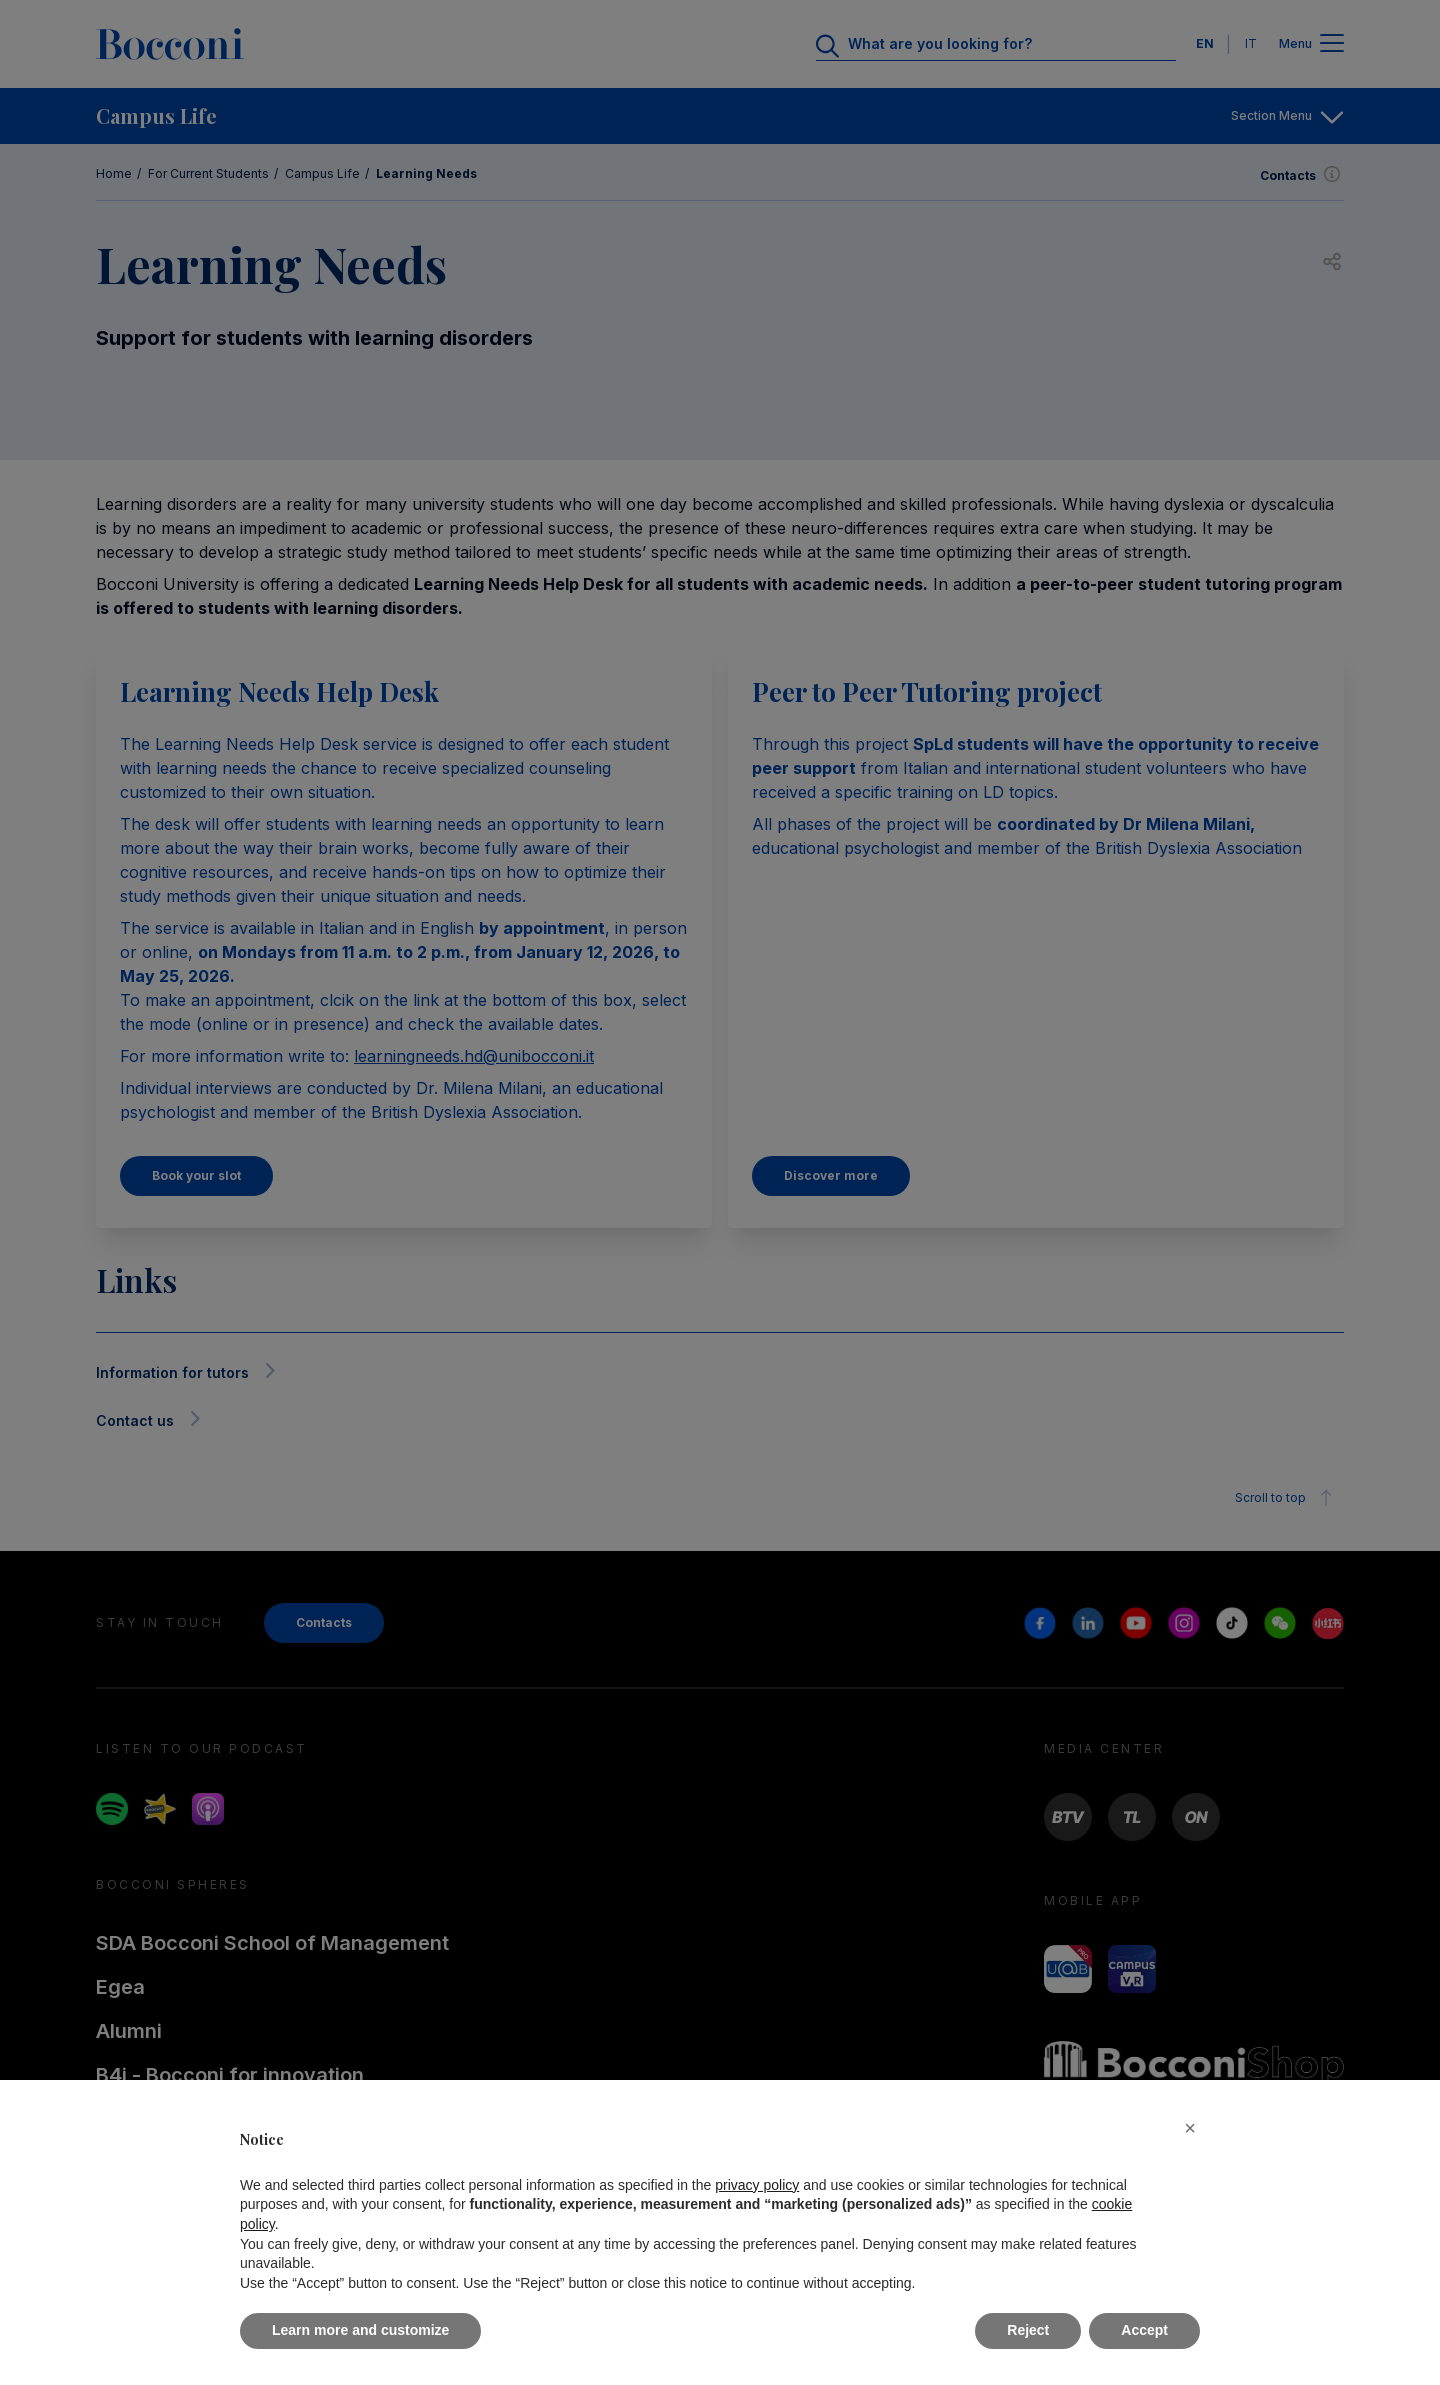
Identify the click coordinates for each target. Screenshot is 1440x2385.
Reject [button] (1028, 2330)
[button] (1190, 2128)
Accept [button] (1144, 2330)
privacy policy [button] (757, 2185)
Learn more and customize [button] (360, 2330)
